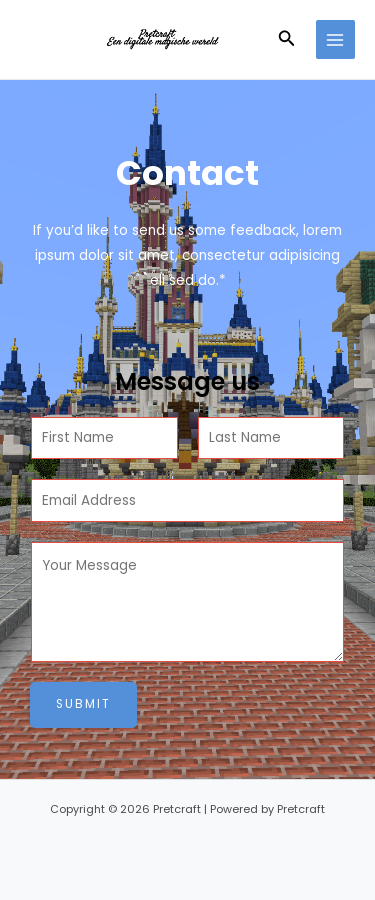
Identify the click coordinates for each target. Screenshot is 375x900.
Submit (83, 704)
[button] (287, 40)
